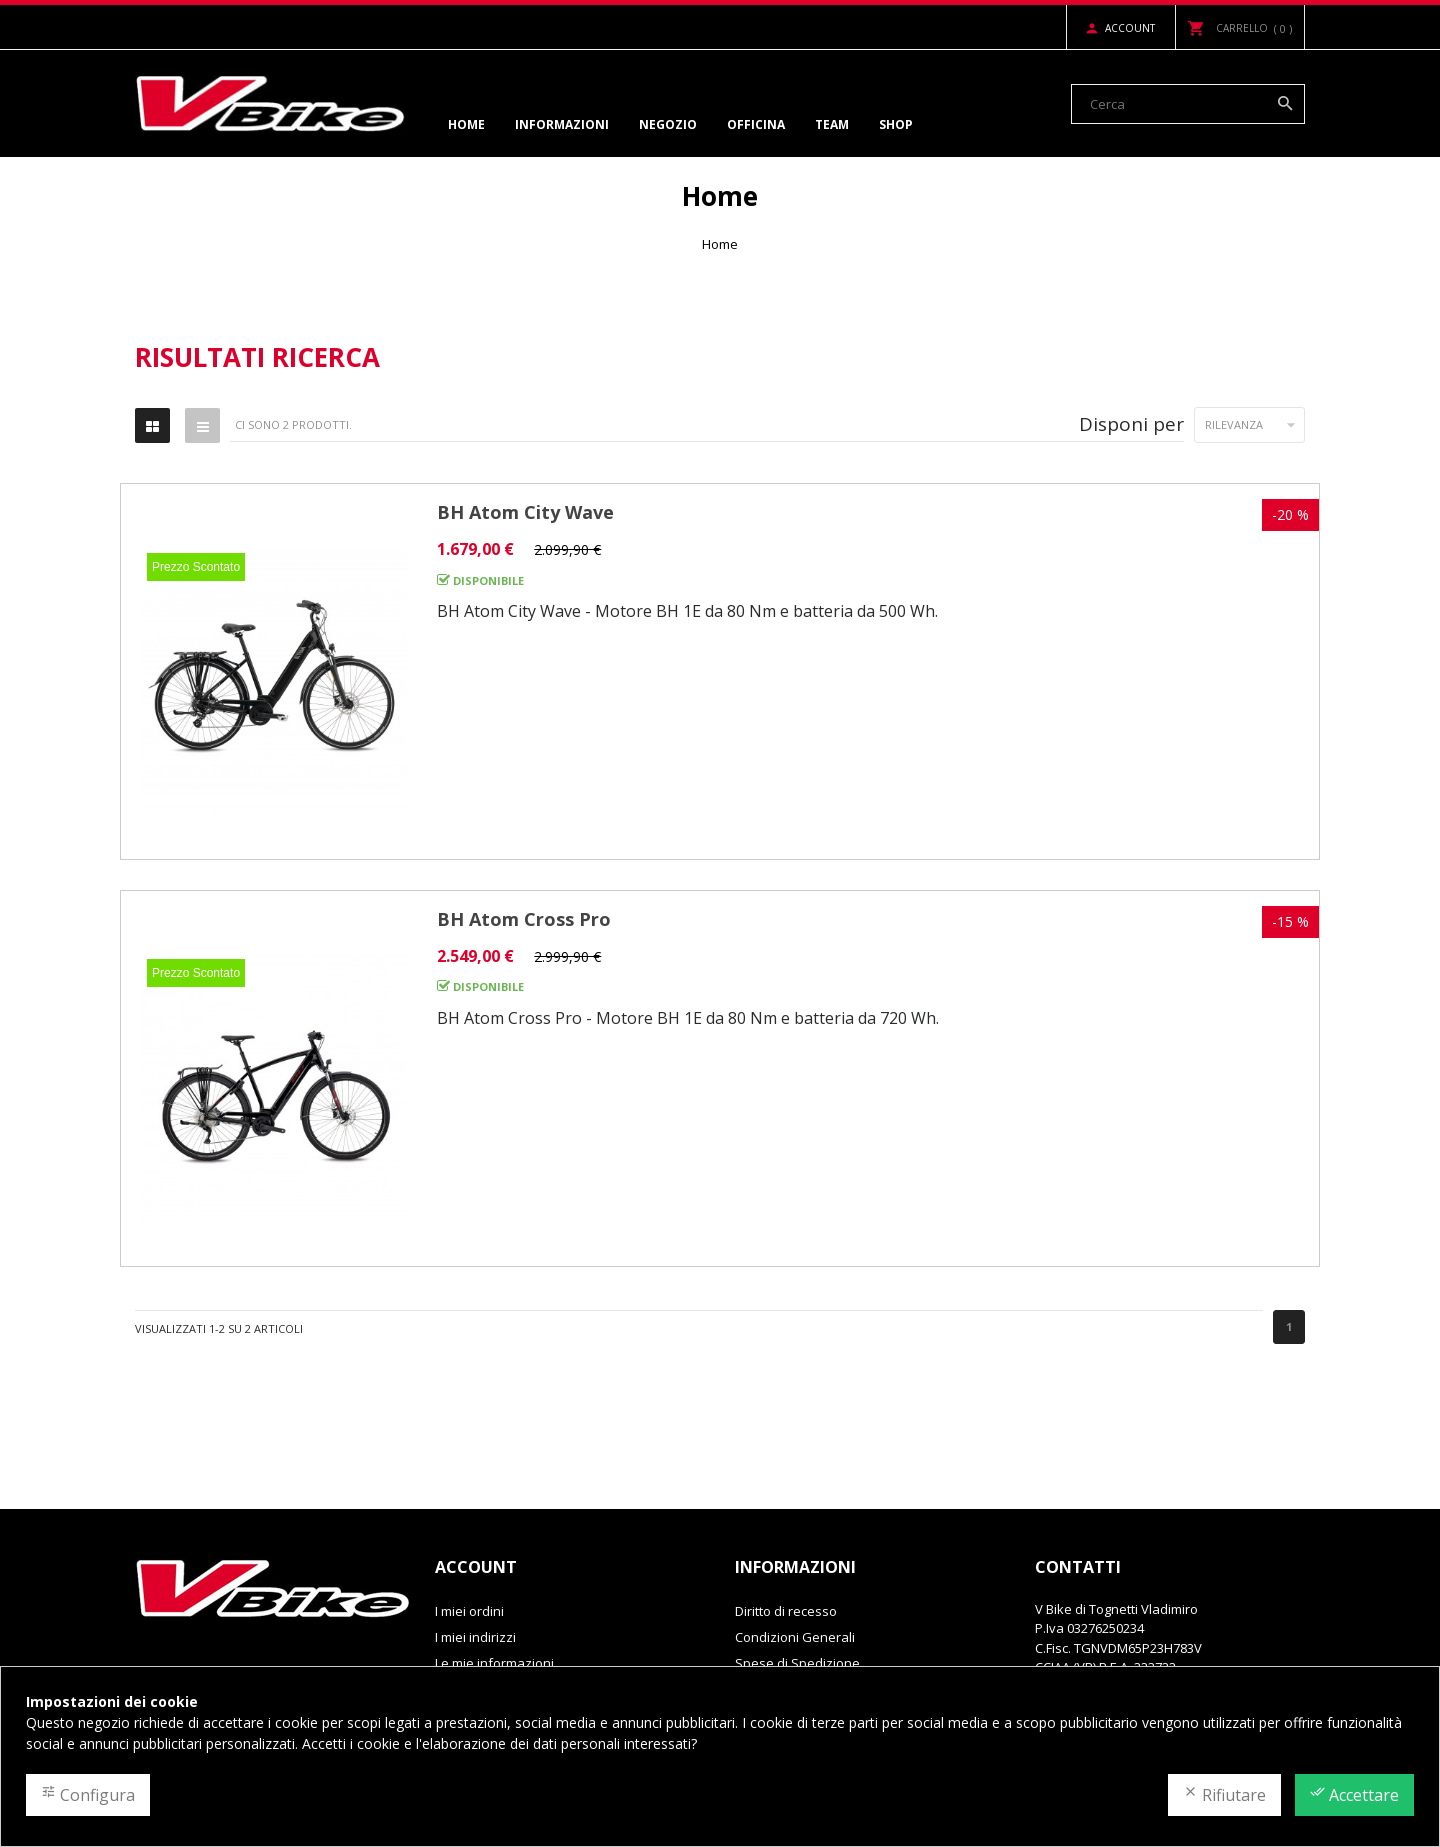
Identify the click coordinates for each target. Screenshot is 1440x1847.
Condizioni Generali (795, 1637)
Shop (896, 124)
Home (466, 124)
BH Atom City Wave (525, 512)
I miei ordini (469, 1611)
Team (832, 124)
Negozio (668, 124)
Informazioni (562, 124)
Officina (756, 124)
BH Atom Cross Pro (524, 919)
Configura (88, 1795)
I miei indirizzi (475, 1637)
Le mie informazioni (494, 1663)
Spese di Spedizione (797, 1663)
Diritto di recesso (786, 1611)
